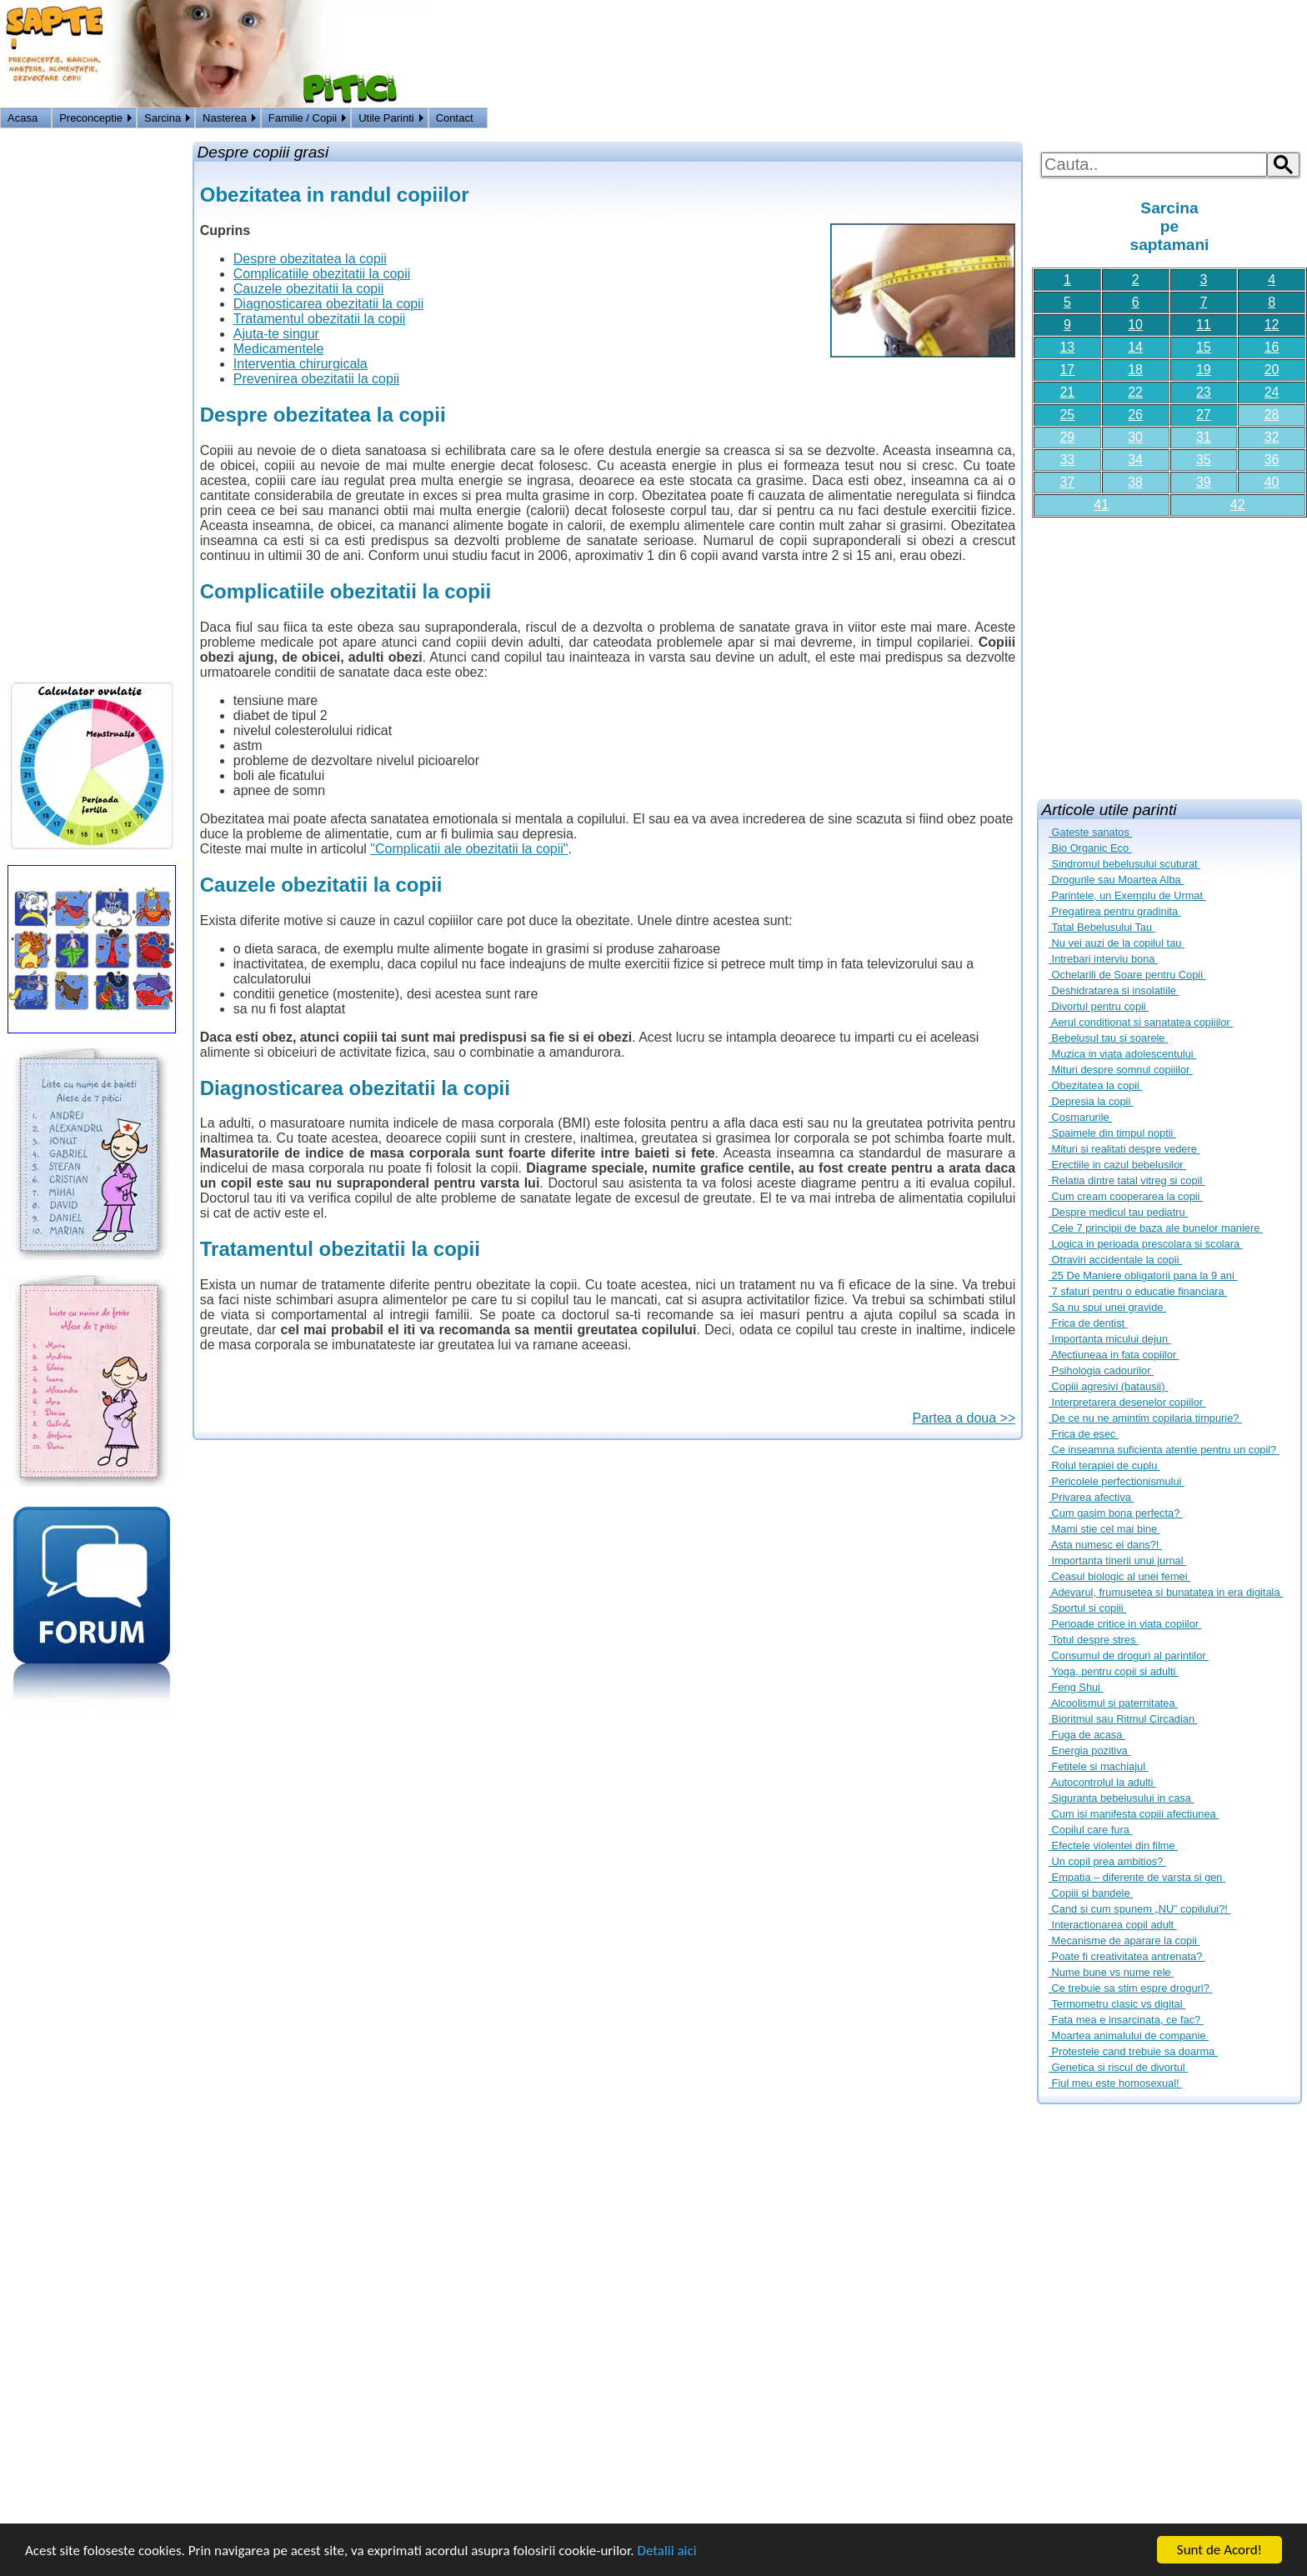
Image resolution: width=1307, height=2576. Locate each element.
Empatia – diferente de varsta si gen (1137, 1877)
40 (1271, 482)
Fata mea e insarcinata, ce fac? (1126, 2019)
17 (1066, 370)
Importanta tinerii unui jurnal (1117, 1560)
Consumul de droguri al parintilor (1129, 1655)
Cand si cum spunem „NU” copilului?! (1139, 1909)
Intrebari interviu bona (1103, 959)
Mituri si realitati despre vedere (1124, 1149)
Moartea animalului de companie (1129, 2035)
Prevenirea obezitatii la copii (316, 379)
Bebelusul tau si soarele (1108, 1038)
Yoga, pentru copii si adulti (1114, 1671)
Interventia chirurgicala (300, 364)
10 (1135, 325)
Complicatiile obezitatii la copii (322, 274)
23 (1203, 392)
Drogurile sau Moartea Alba (1116, 879)
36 (1271, 460)
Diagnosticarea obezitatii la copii (328, 304)
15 (1203, 347)
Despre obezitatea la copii (310, 259)
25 (1066, 415)
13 (1066, 347)
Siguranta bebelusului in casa (1121, 1798)
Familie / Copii (302, 118)
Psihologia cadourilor (1101, 1370)
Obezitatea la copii (1095, 1085)
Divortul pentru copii (1099, 1006)
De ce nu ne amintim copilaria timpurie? (1145, 1418)
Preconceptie (91, 118)
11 (1203, 325)
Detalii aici (666, 2550)
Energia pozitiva (1089, 1750)
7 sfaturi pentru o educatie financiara (1138, 1291)
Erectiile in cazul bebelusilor (1117, 1164)
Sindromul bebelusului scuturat (1124, 864)
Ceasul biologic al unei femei (1119, 1576)
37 (1066, 482)
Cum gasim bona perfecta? (1116, 1513)
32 (1271, 437)
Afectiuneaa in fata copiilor (1114, 1354)
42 (1237, 505)
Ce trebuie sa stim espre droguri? (1130, 1988)
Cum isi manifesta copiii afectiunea (1134, 1814)
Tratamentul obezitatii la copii (319, 319)
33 (1066, 460)
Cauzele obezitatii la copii (308, 289)
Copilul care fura (1090, 1829)
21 (1066, 392)
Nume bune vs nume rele (1111, 1972)
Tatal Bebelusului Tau (1102, 927)
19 (1203, 370)
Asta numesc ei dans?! (1105, 1544)
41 (1101, 505)
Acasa (23, 118)
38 (1135, 482)
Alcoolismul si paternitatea (1113, 1703)
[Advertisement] (1169, 652)
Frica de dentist (1088, 1323)
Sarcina (162, 118)
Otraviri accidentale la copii (1115, 1259)
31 (1203, 437)
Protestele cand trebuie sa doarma (1133, 2051)
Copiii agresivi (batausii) (1108, 1386)
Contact (454, 118)
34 (1135, 460)
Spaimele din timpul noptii (1112, 1133)
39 (1203, 482)
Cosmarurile (1080, 1117)
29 (1066, 437)
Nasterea (225, 118)
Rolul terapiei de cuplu (1104, 1465)
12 (1271, 325)
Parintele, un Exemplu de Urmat (1127, 895)
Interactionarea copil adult (1113, 1924)
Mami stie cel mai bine (1104, 1529)
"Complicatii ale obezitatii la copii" (469, 849)
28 (1271, 415)
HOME (1287, 119)
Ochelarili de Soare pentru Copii (1127, 974)
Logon (1248, 119)
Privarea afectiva (1091, 1497)
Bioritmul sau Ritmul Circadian (1123, 1719)
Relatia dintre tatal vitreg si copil (1127, 1180)
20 (1271, 370)
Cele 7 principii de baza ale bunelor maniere (1156, 1228)
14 (1135, 347)
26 (1135, 415)
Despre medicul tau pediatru (1118, 1212)
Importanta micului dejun (1110, 1339)
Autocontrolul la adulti (1102, 1782)
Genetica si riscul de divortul (1118, 2067)
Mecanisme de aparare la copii (1124, 1940)
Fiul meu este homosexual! (1115, 2083)
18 (1135, 370)
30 (1135, 437)
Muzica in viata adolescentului (1122, 1054)
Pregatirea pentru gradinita (1115, 911)
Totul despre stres (1094, 1639)
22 (1135, 392)
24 (1271, 392)
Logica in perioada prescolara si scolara (1146, 1244)
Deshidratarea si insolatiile (1114, 990)
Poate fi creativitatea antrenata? (1127, 1956)
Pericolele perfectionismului (1116, 1481)
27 (1203, 415)
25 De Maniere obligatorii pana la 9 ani (1143, 1275)
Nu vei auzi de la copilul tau (1116, 943)
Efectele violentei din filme (1113, 1845)
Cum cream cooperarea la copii (1126, 1196)
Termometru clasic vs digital (1117, 2004)
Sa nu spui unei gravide (1107, 1307)
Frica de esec (1084, 1434)
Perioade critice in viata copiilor (1125, 1624)
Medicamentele (278, 349)
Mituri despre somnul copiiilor (1121, 1069)
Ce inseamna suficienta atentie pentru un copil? (1164, 1449)
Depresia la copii (1091, 1101)
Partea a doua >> (964, 1418)
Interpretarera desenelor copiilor (1127, 1402)
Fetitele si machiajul (1098, 1766)
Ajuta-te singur (276, 334)
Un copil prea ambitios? (1107, 1861)
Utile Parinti (385, 118)
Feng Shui (1076, 1687)
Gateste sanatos (1090, 832)
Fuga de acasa (1087, 1734)
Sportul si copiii (1087, 1608)
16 (1271, 347)
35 (1203, 460)
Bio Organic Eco (1090, 848)
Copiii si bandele (1091, 1893)
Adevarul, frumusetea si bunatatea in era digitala (1166, 1592)
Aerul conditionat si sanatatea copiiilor (1141, 1022)
